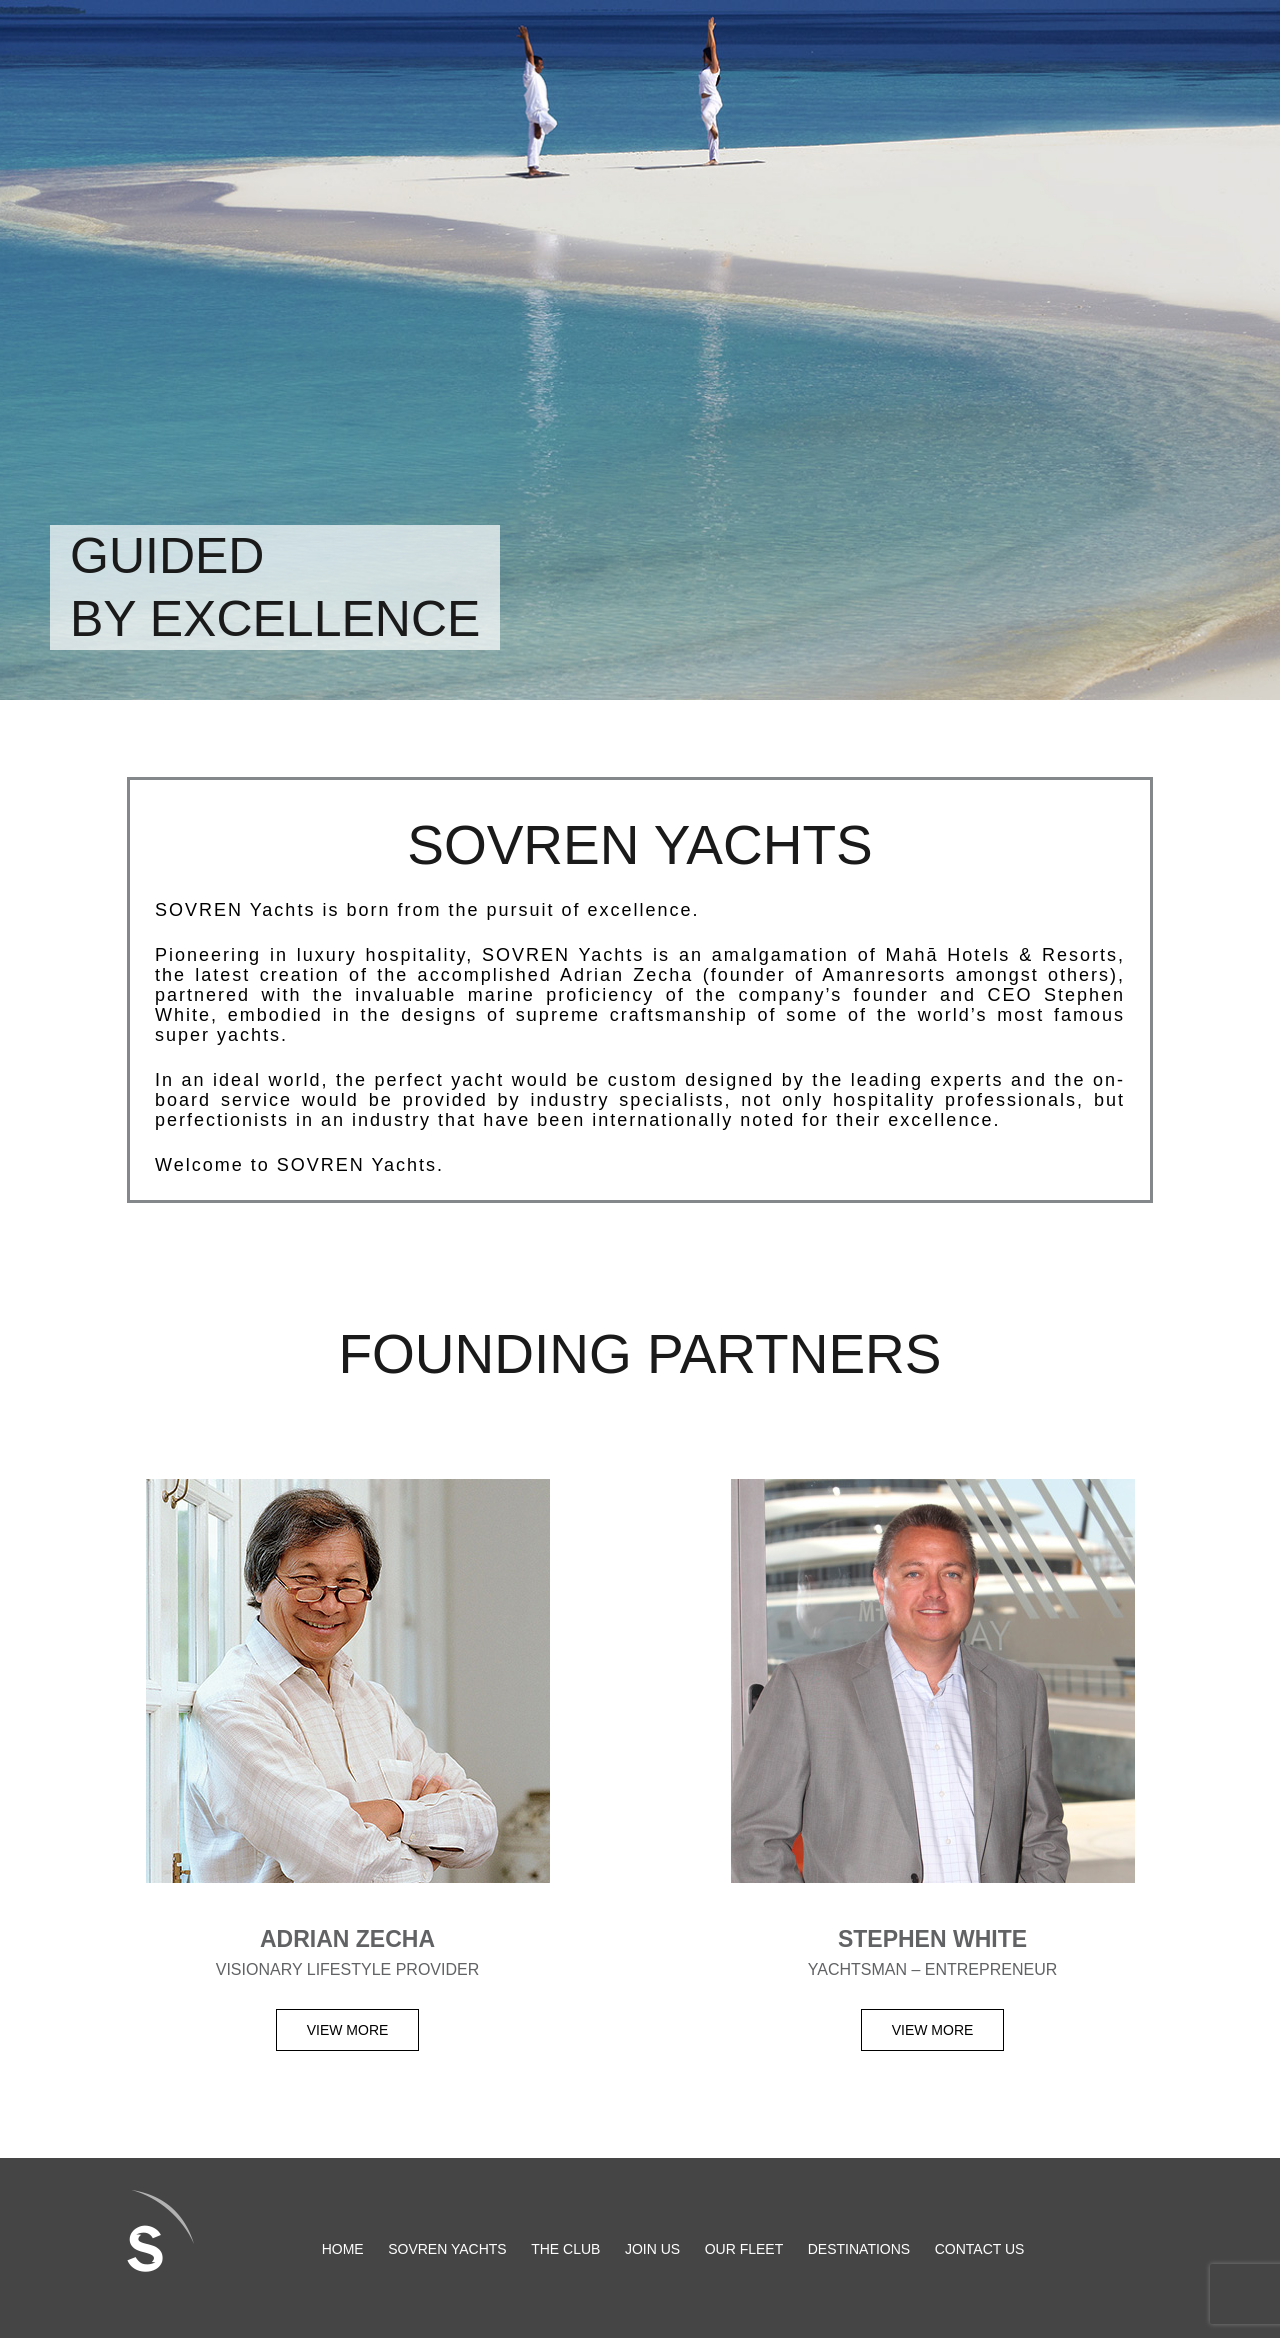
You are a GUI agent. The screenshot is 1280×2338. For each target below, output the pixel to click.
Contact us (980, 2248)
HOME (343, 2248)
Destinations (859, 2248)
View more (348, 2030)
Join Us (652, 2248)
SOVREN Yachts (447, 2248)
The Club (565, 2248)
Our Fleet (744, 2248)
